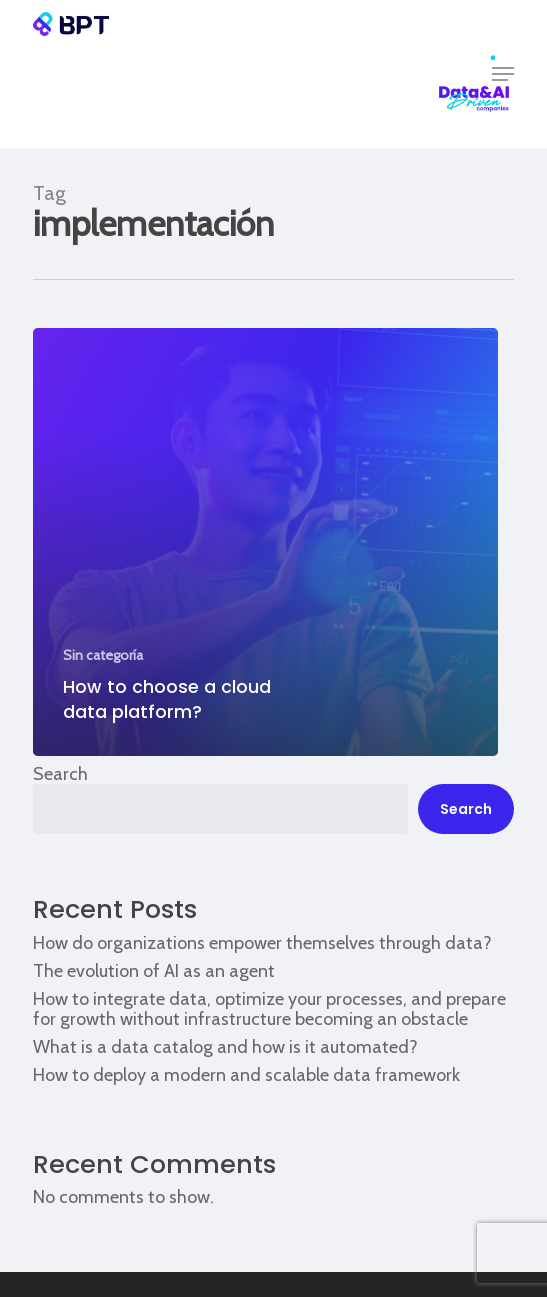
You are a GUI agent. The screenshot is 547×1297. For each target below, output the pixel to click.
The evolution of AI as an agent (154, 971)
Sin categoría (103, 655)
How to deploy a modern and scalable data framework (246, 1075)
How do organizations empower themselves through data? (262, 943)
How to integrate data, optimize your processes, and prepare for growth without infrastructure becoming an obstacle (269, 1009)
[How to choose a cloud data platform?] (265, 542)
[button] (503, 74)
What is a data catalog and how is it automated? (225, 1047)
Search (60, 774)
